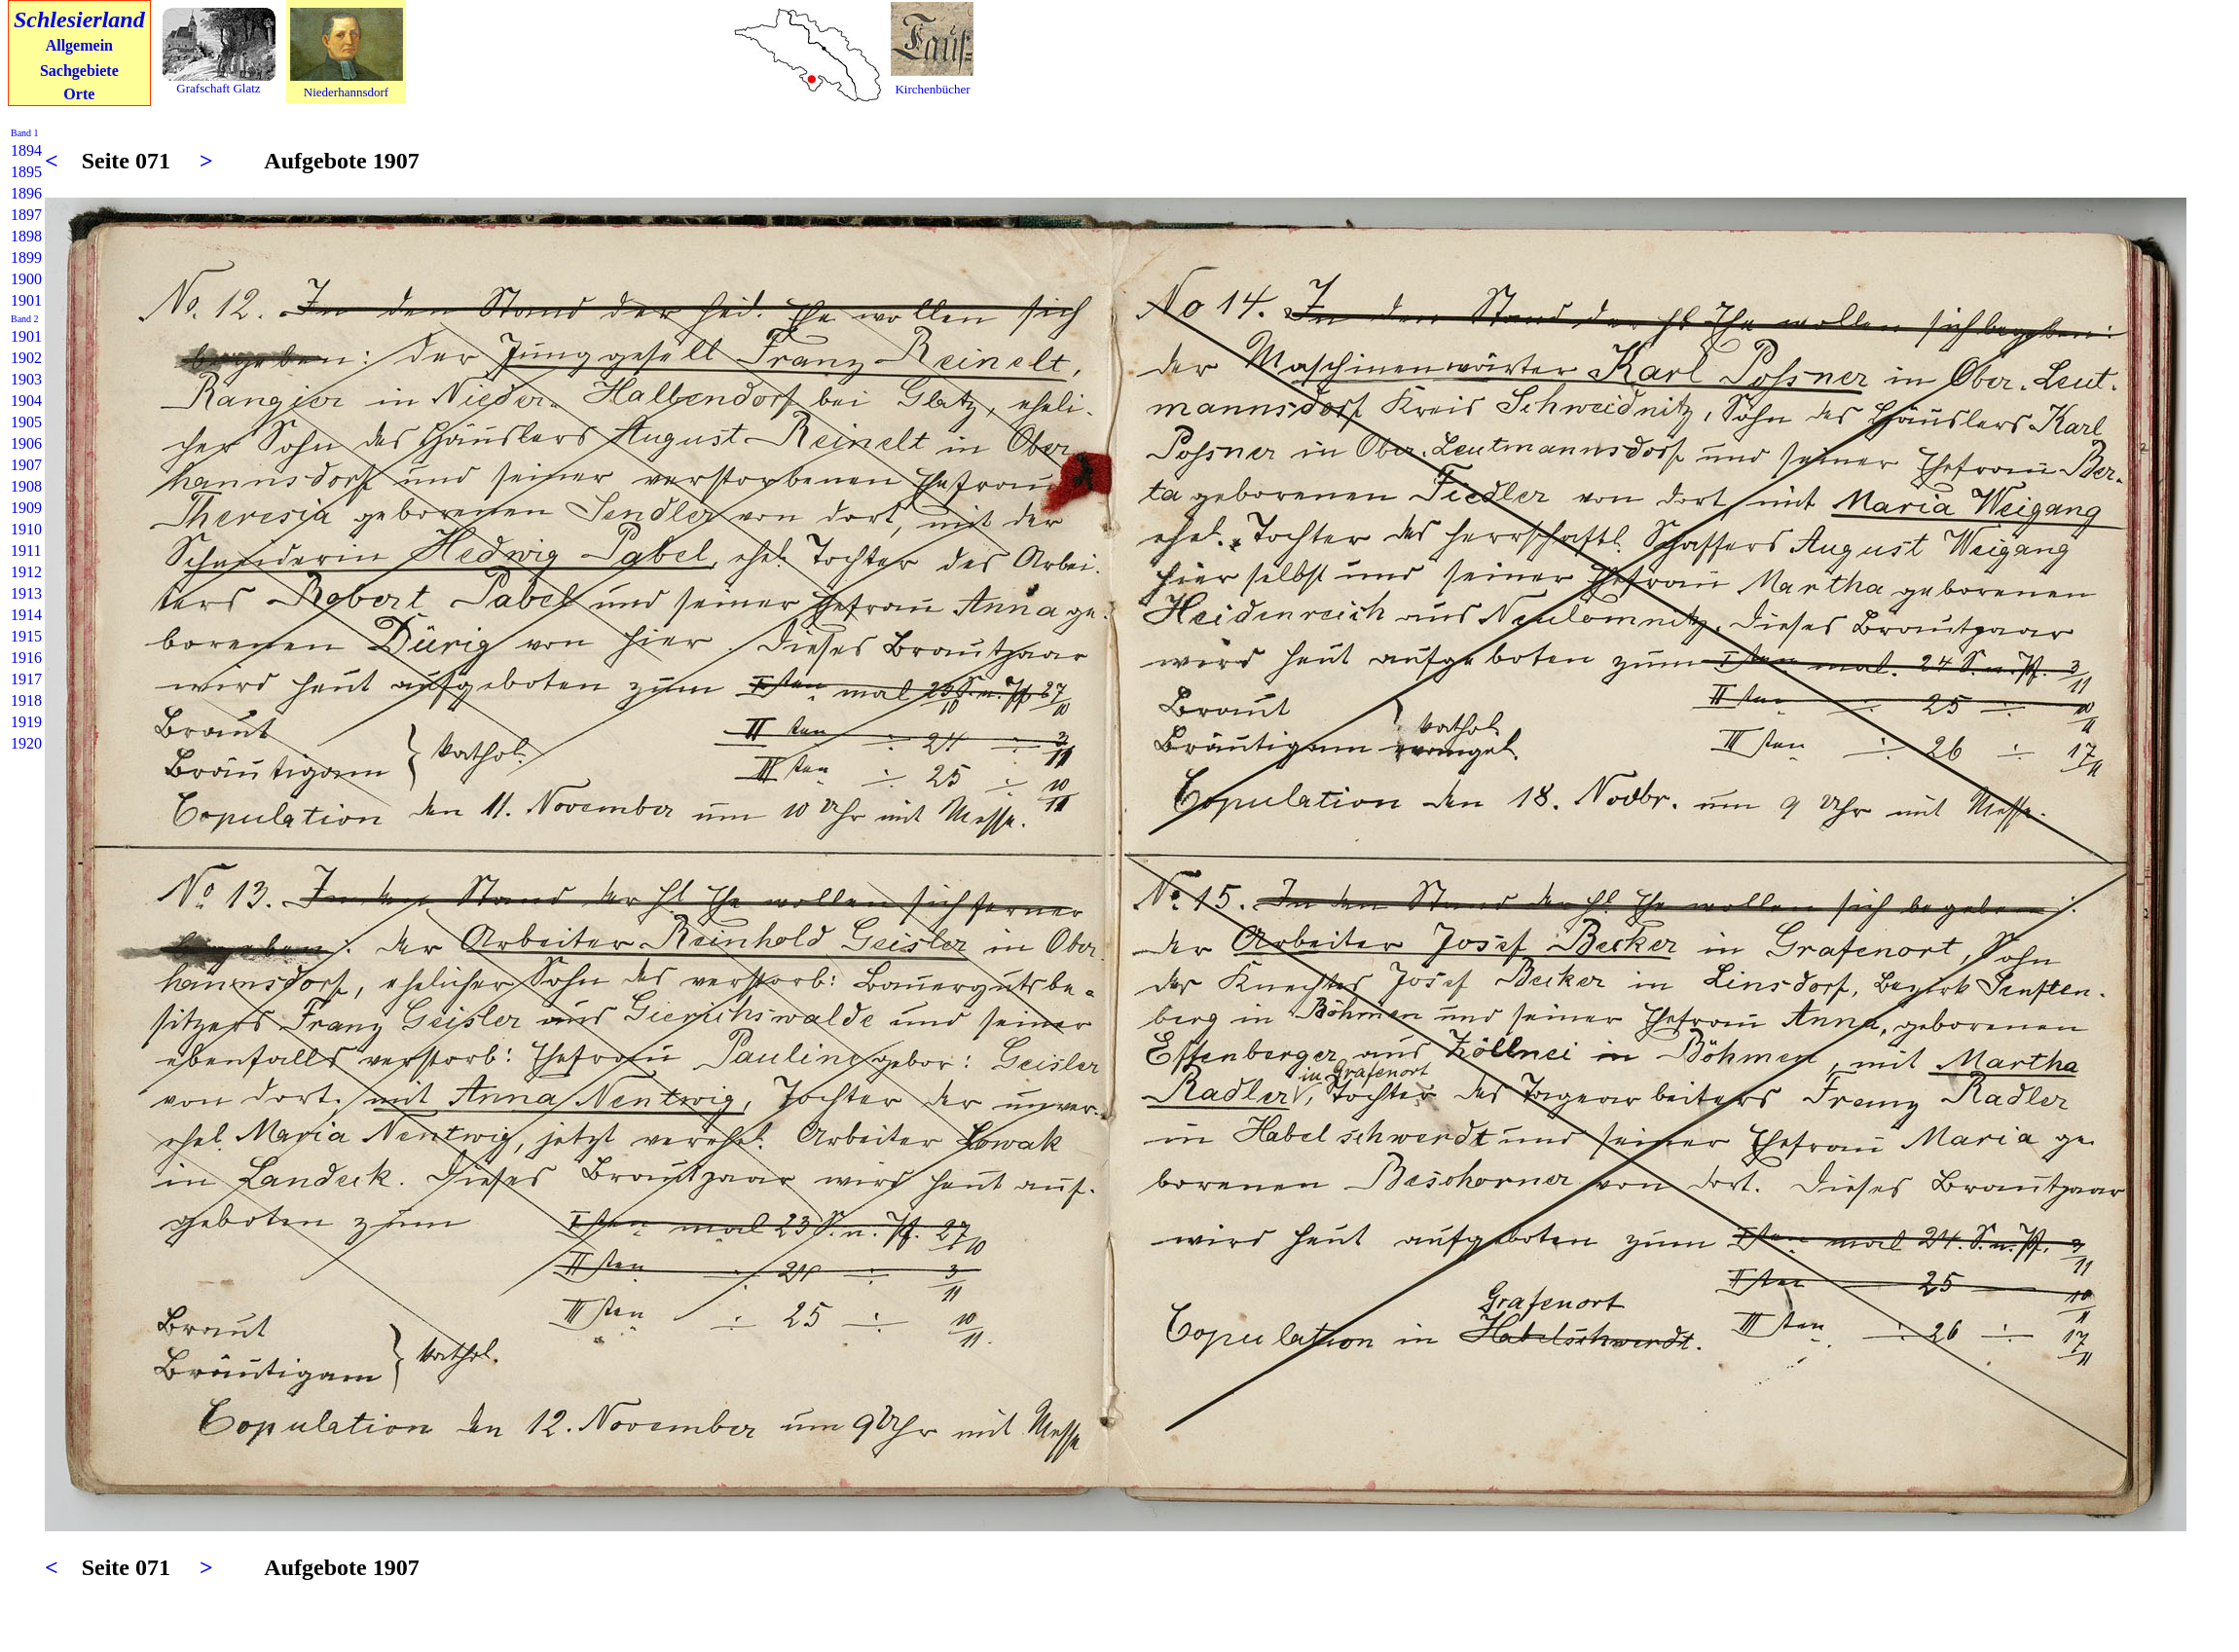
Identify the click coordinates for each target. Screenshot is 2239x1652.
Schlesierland (79, 19)
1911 (26, 550)
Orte (78, 94)
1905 (26, 422)
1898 (26, 236)
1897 (26, 214)
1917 (26, 679)
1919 (26, 722)
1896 (26, 193)
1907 (26, 465)
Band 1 (25, 133)
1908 (26, 486)
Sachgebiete (79, 70)
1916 (26, 657)
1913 (26, 593)
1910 (26, 529)
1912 (26, 572)
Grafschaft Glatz (218, 88)
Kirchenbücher (932, 89)
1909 (26, 507)
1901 (26, 300)
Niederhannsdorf (346, 92)
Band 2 (25, 318)
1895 (26, 172)
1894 (26, 150)
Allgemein (79, 45)
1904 (26, 400)
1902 (26, 357)
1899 (26, 257)
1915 (26, 636)
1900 (26, 279)
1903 (26, 379)
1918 (26, 700)
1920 (26, 743)
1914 (26, 614)
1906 (26, 443)
